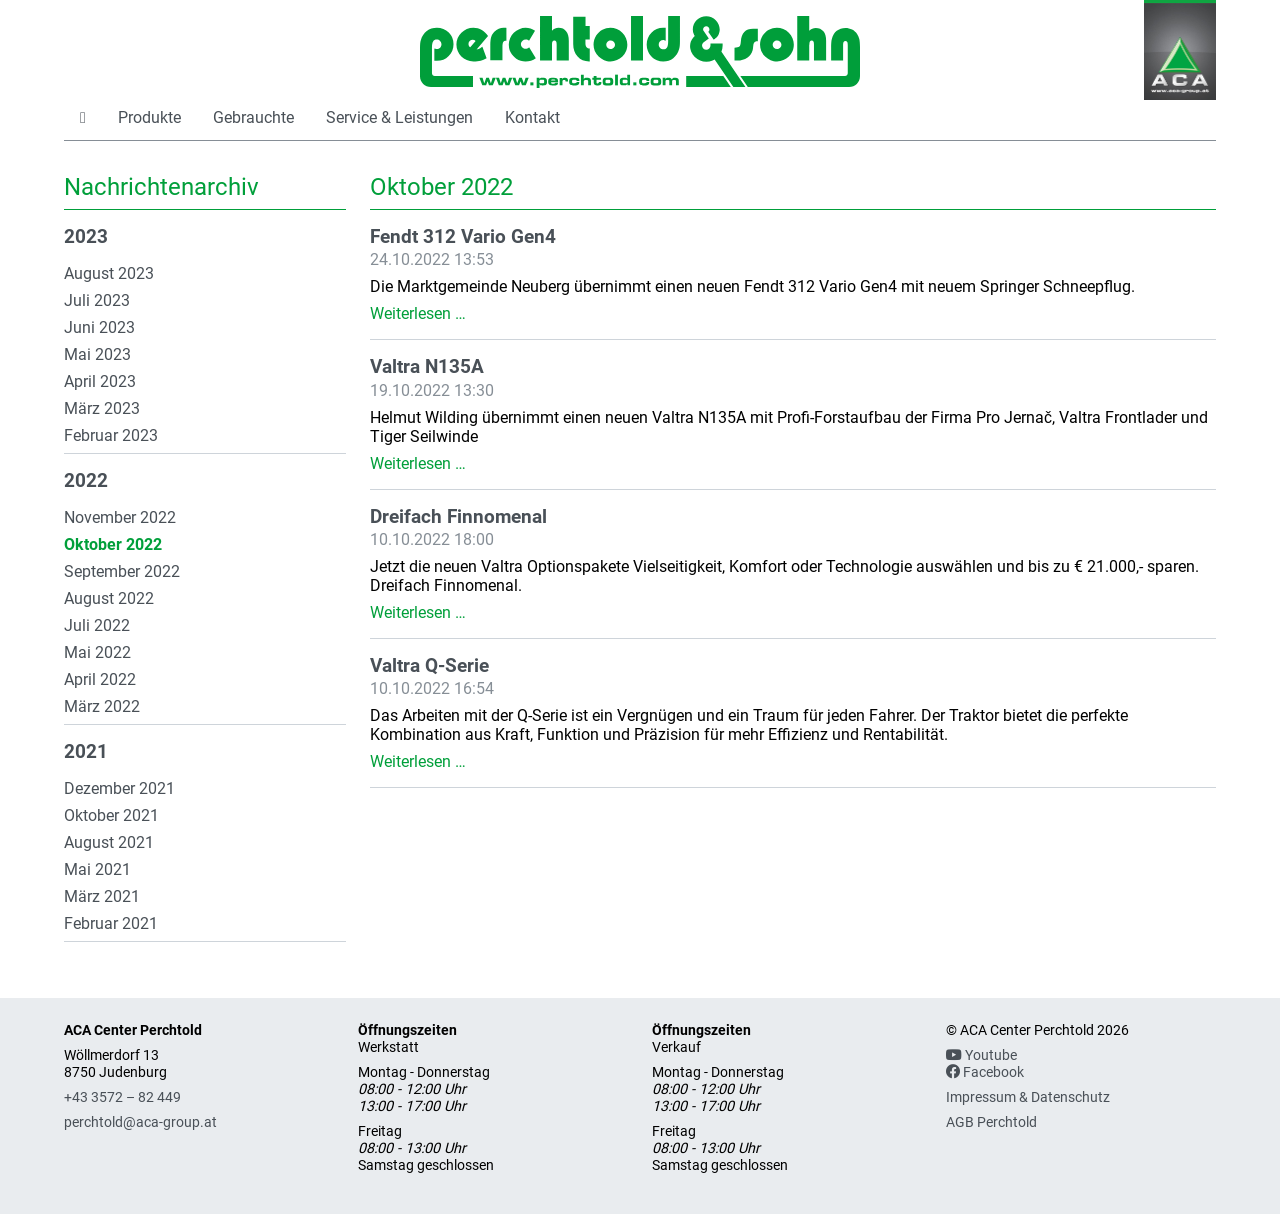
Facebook (985, 1072)
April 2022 (100, 679)
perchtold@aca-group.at (140, 1122)
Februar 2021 (111, 923)
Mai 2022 (97, 652)
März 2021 (102, 896)
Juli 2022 (97, 625)
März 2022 (102, 706)
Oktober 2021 (111, 815)
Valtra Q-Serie (429, 666)
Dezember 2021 (119, 788)
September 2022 (122, 571)
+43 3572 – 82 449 (122, 1097)
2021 (86, 752)
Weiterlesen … (418, 313)
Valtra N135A (427, 367)
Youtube (981, 1055)
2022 (86, 481)
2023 (86, 237)
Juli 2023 (97, 300)
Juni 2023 (99, 327)
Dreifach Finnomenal (458, 517)
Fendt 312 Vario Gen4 (463, 237)
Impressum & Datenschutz (1028, 1097)
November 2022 (120, 517)
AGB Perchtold (991, 1122)
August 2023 (109, 273)
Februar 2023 (111, 435)
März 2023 (102, 408)
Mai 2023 (97, 354)
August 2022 (109, 598)
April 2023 (100, 381)
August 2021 (109, 842)
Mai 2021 (97, 869)
